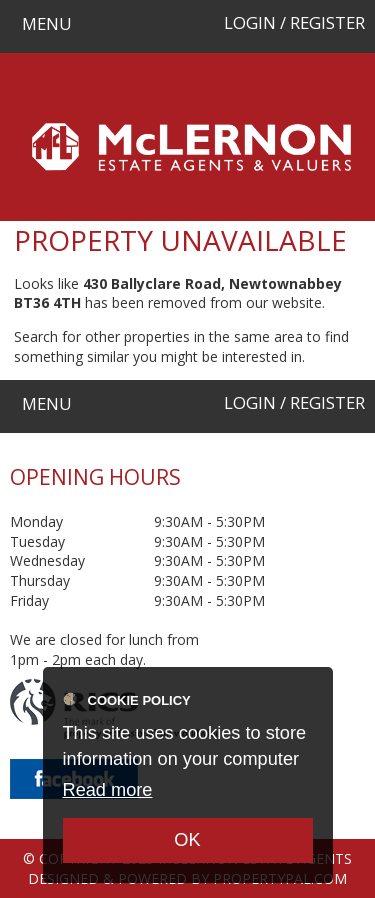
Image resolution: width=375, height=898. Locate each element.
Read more (108, 790)
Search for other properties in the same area (158, 336)
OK (187, 840)
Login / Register (294, 22)
